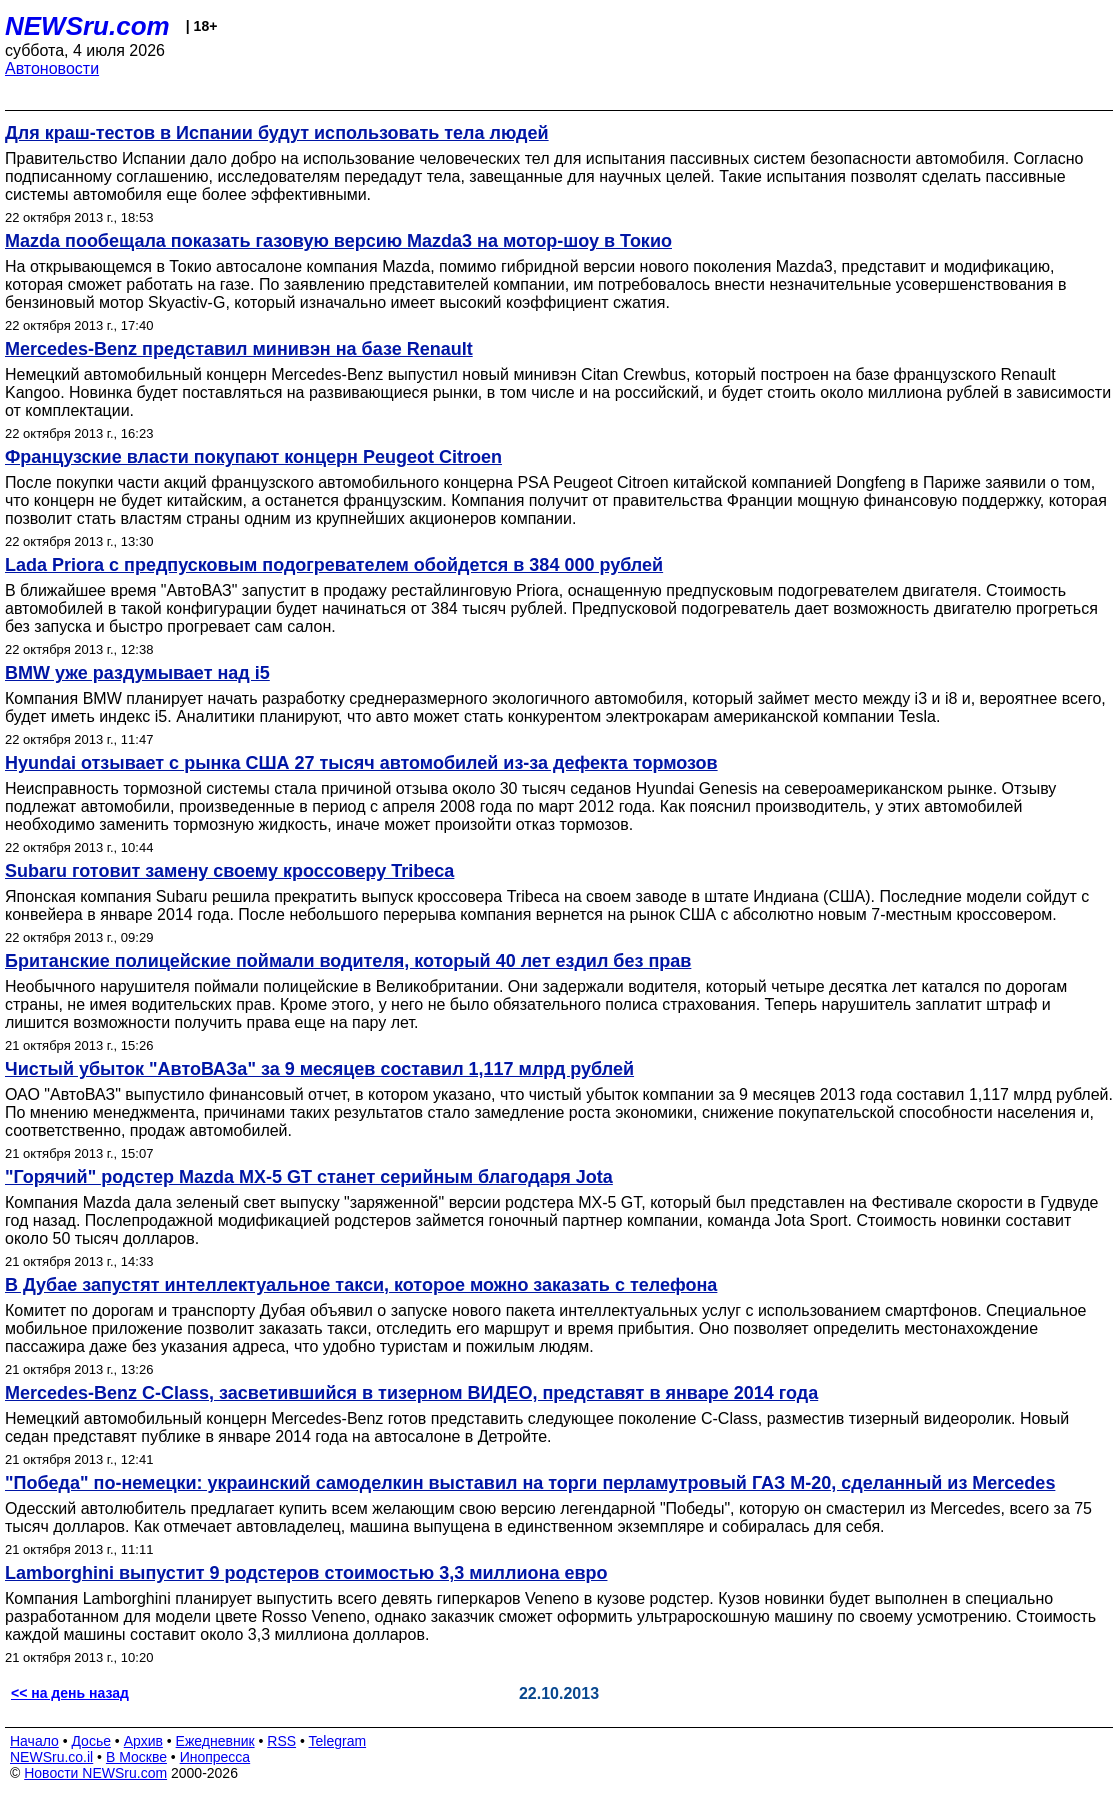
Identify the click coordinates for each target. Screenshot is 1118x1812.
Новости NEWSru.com (95, 1773)
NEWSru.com (87, 26)
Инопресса (215, 1757)
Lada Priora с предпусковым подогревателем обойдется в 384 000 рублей (334, 565)
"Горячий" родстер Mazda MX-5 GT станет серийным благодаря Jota (309, 1177)
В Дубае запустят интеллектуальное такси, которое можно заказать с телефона (361, 1285)
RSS (281, 1741)
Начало (34, 1741)
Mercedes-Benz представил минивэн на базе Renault (239, 349)
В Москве (136, 1757)
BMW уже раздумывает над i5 (137, 673)
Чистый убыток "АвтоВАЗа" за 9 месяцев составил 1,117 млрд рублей (319, 1069)
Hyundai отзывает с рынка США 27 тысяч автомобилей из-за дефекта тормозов (361, 763)
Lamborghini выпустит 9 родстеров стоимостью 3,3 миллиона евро (306, 1573)
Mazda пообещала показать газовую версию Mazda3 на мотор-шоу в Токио (338, 241)
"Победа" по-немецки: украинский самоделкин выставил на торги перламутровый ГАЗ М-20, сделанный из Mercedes (530, 1483)
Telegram (338, 1741)
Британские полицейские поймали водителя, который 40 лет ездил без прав (348, 961)
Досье (91, 1741)
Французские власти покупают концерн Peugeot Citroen (253, 457)
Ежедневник (215, 1741)
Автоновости (52, 68)
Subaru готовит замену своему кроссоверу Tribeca (229, 871)
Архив (143, 1741)
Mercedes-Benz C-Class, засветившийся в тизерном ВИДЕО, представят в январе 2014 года (411, 1393)
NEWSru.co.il (51, 1757)
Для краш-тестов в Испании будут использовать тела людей (277, 133)
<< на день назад (70, 1693)
